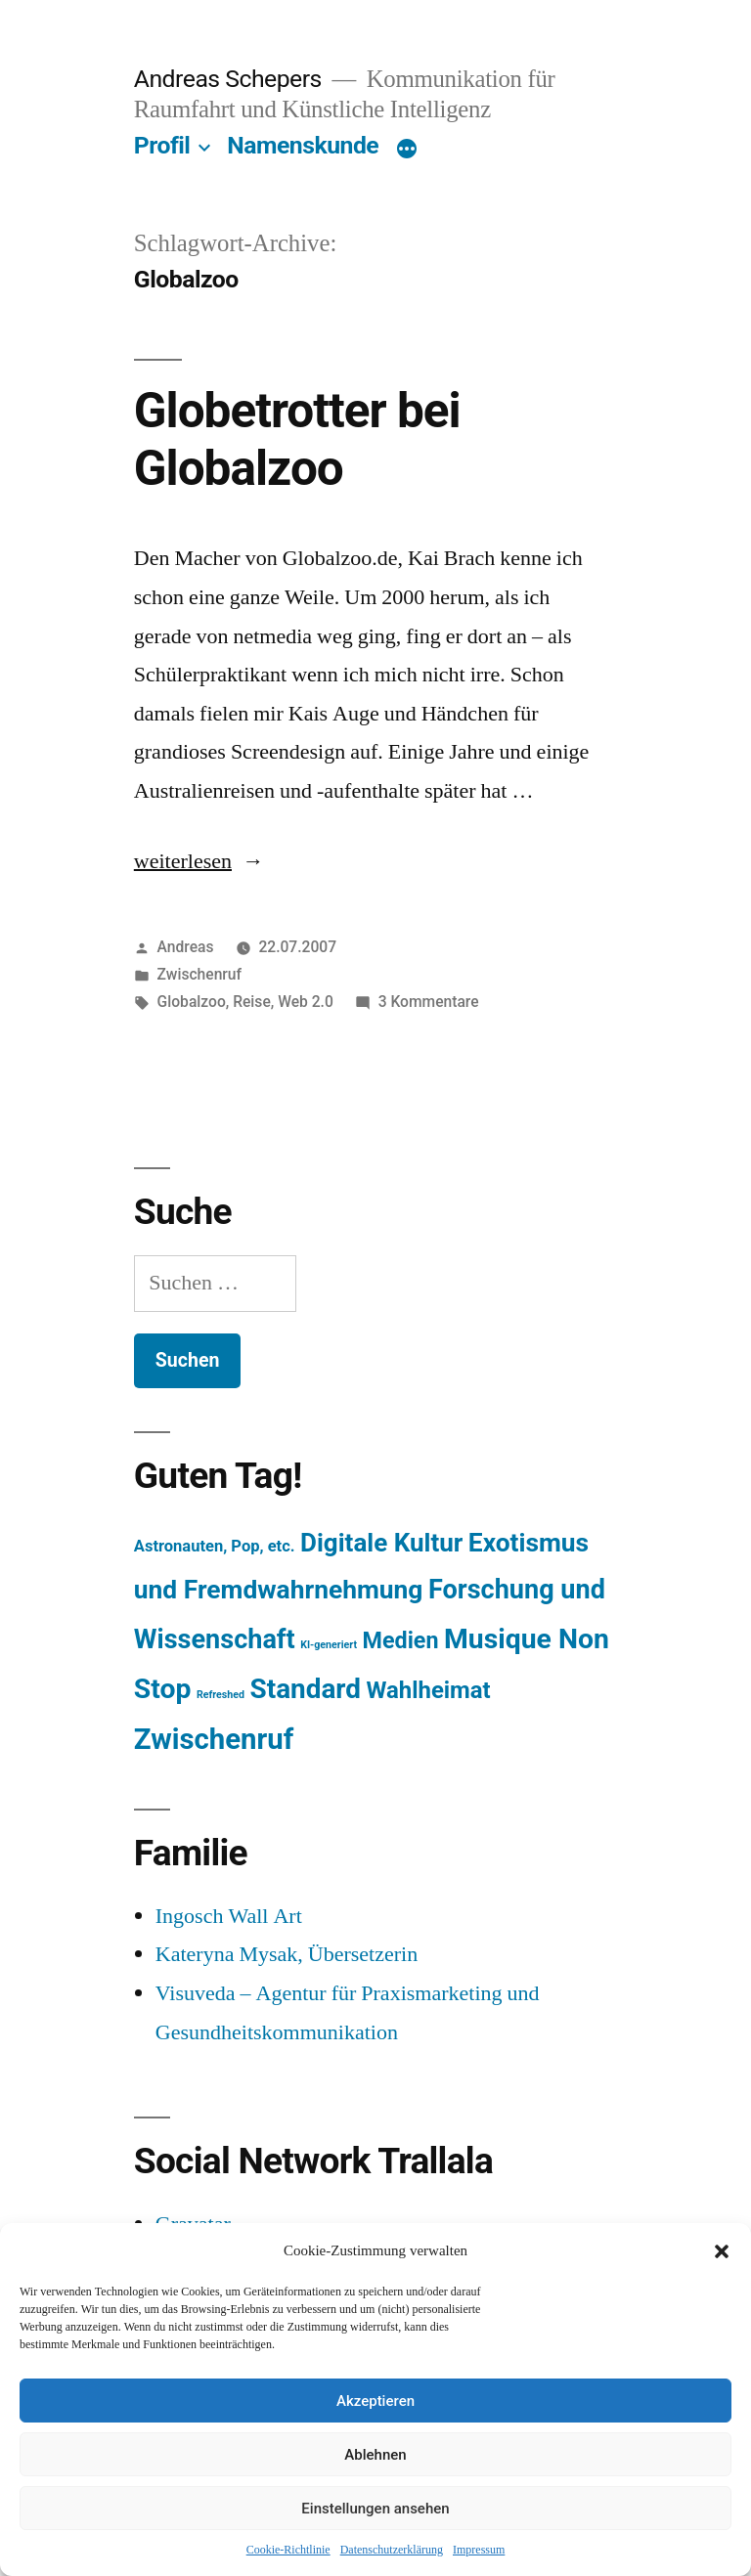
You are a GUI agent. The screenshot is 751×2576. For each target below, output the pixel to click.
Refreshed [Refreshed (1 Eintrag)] (220, 1694)
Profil (162, 145)
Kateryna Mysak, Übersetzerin (286, 1954)
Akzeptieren (375, 2401)
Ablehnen (375, 2455)
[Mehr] (407, 149)
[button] (721, 2251)
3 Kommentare (428, 1001)
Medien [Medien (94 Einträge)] (401, 1640)
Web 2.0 (305, 1001)
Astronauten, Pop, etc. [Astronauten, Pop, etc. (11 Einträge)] (214, 1546)
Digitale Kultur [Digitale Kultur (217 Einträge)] (381, 1542)
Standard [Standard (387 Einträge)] (305, 1689)
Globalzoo (191, 1001)
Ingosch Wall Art (228, 1916)
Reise (252, 1001)
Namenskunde (302, 145)
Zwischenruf (199, 974)
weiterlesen (190, 861)
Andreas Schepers (231, 79)
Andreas (185, 947)
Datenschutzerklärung (391, 2550)
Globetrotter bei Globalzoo (297, 439)
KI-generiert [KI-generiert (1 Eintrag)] (328, 1644)
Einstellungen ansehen (375, 2508)
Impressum (479, 2550)
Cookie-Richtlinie (288, 2550)
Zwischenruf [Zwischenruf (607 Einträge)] (213, 1739)
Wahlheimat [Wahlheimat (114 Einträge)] (428, 1690)
